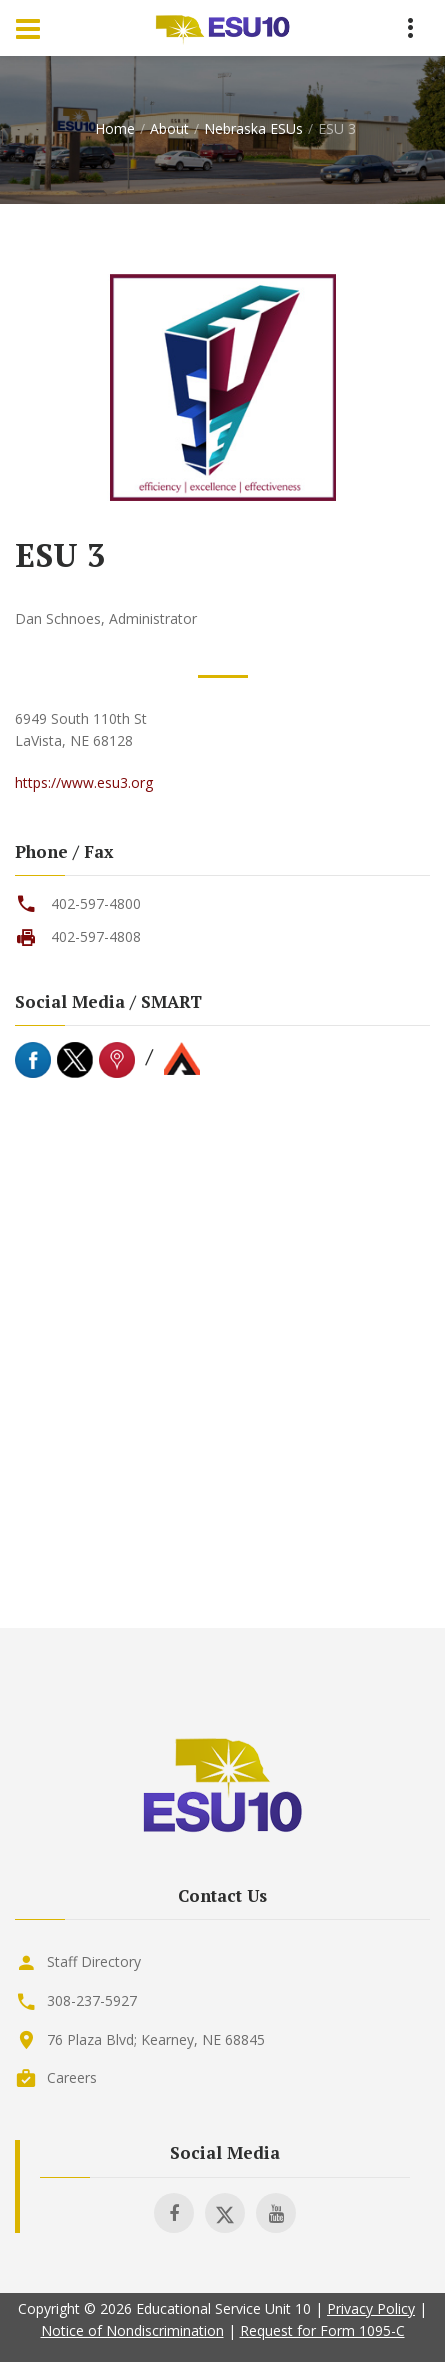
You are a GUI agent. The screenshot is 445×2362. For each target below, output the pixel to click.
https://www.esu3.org (84, 782)
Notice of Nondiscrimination (132, 2330)
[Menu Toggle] (28, 28)
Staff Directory (94, 1961)
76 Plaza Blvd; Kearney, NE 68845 (156, 2039)
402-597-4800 (96, 903)
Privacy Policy (371, 2308)
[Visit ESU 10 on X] (225, 2213)
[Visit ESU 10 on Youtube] (276, 2213)
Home (115, 128)
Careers (72, 2077)
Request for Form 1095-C (322, 2330)
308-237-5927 (92, 2000)
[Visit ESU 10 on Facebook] (174, 2213)
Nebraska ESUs (253, 128)
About (169, 128)
